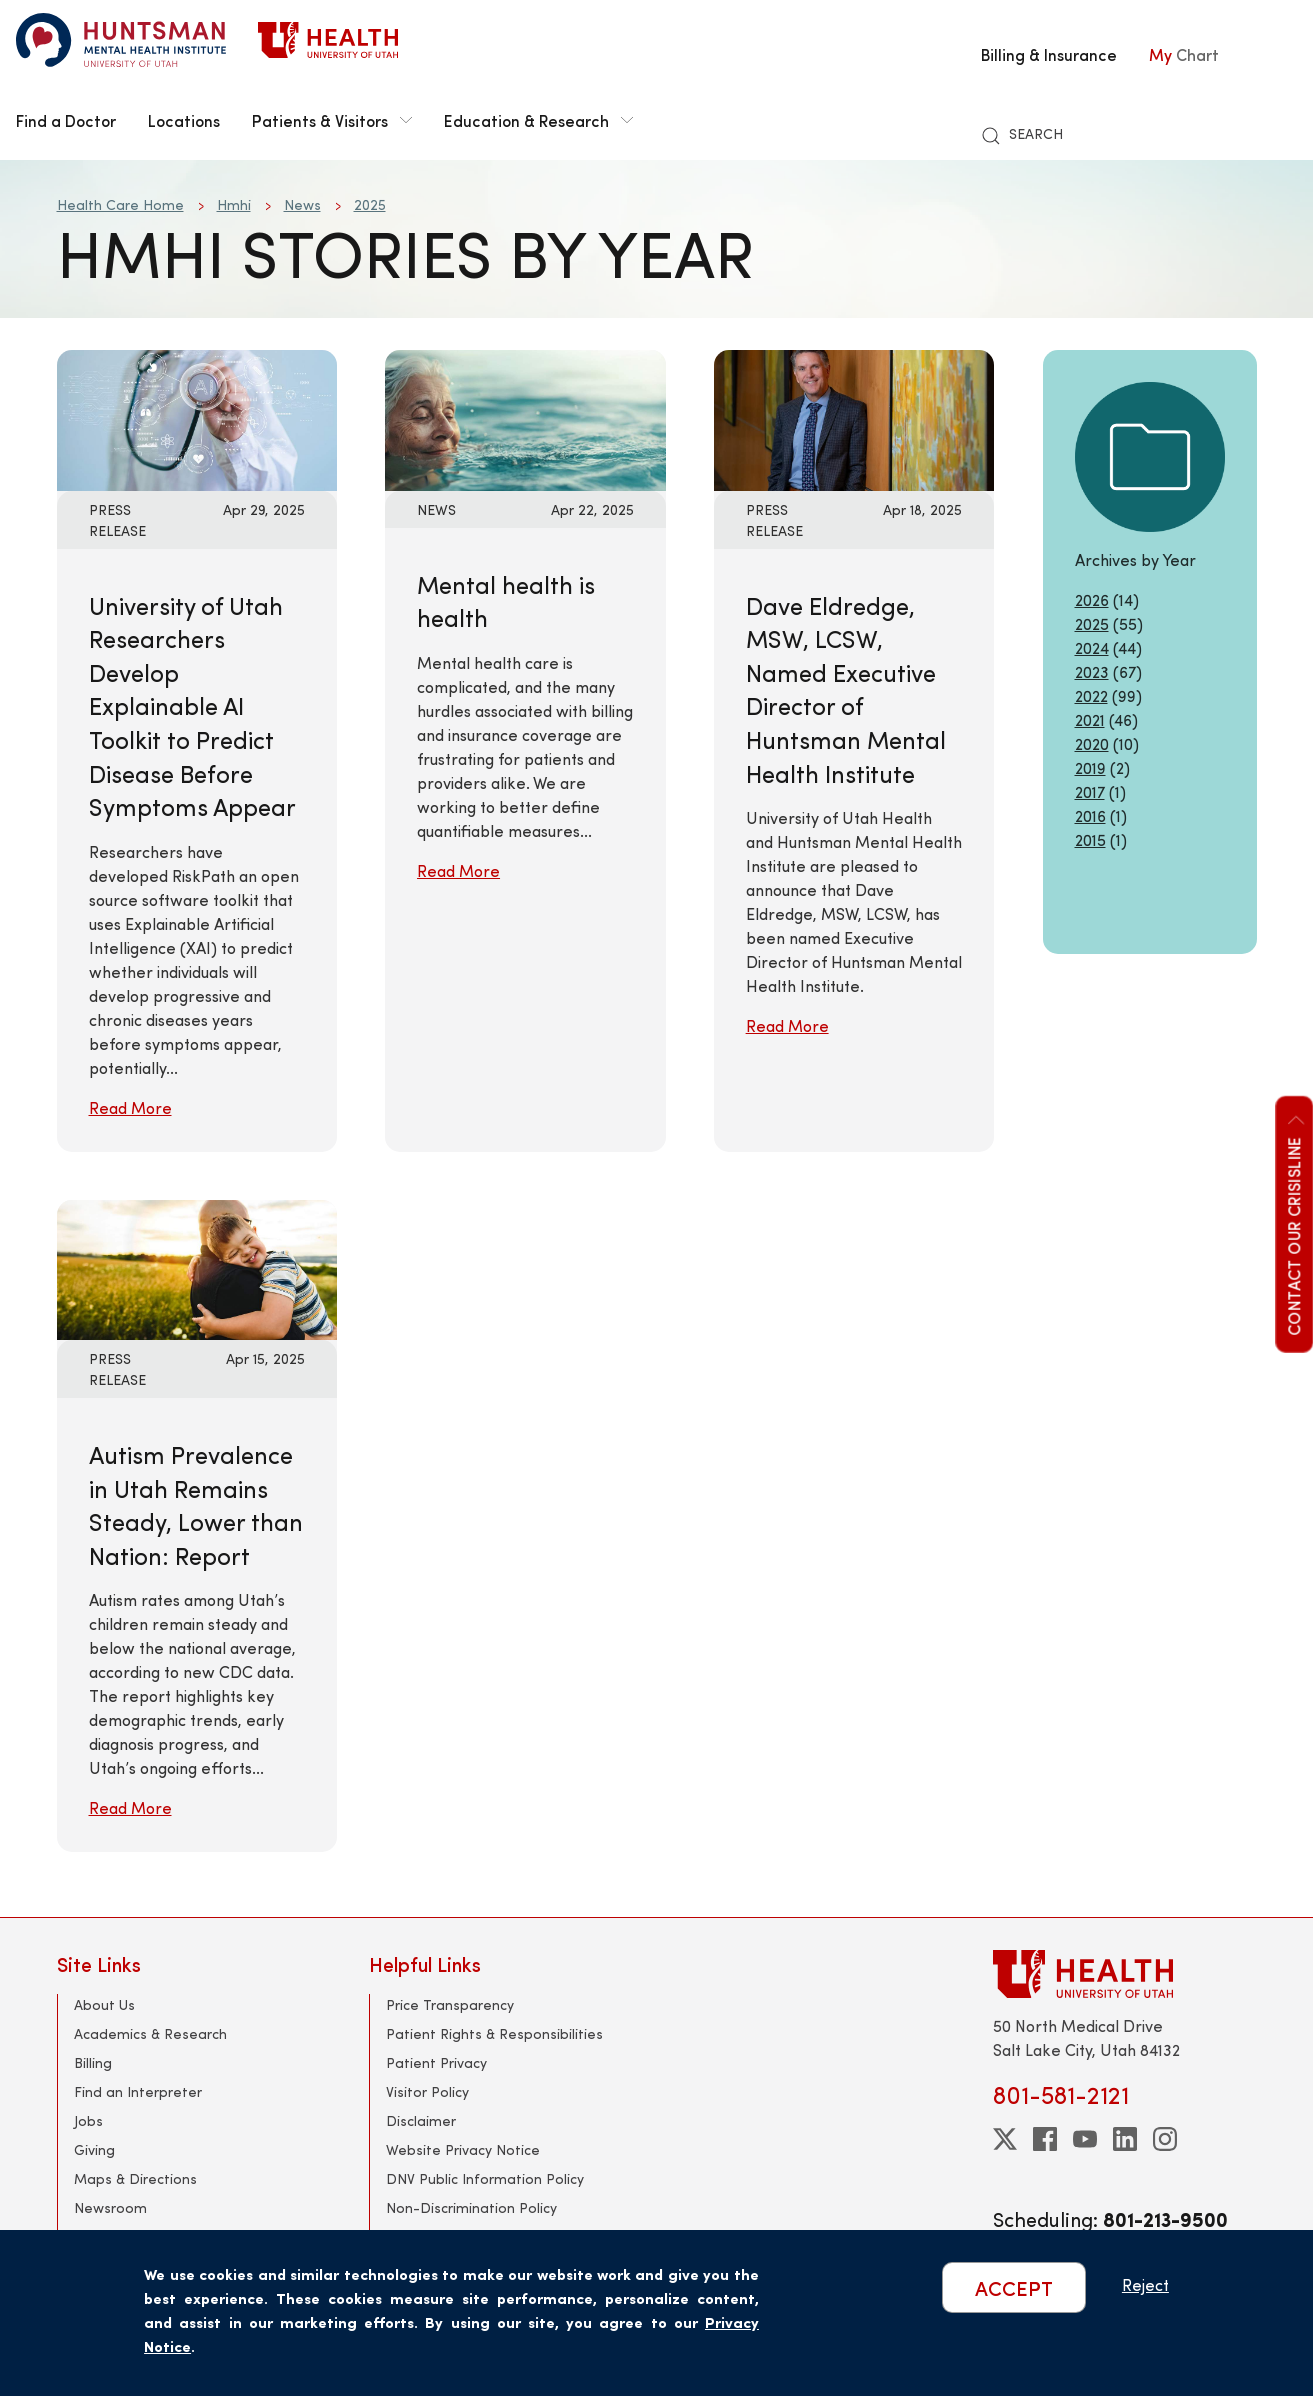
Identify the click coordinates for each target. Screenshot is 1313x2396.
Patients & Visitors (332, 120)
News (302, 204)
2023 (1092, 671)
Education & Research (538, 120)
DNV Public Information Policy (485, 2178)
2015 (1090, 839)
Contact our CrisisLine (1293, 1223)
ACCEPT (1014, 2287)
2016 (1090, 815)
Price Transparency (450, 2004)
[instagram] (1165, 2139)
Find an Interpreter (138, 2091)
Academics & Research (150, 2033)
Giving (94, 2149)
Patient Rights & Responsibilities (494, 2033)
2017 (1090, 791)
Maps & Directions (135, 2178)
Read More (130, 1107)
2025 (370, 204)
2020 (1092, 743)
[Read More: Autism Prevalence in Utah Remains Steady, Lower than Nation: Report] (197, 1267)
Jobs (88, 2120)
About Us (104, 2004)
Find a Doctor (66, 120)
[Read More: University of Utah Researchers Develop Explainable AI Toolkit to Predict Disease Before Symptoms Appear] (197, 417)
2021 (1090, 719)
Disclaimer (421, 2120)
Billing (93, 2062)
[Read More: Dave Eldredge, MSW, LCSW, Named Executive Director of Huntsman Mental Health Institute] (854, 417)
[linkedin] (1125, 2139)
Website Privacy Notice (463, 2149)
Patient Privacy (436, 2062)
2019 (1090, 767)
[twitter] (1005, 2139)
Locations (184, 120)
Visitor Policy (427, 2091)
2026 (1092, 599)
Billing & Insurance (1049, 54)
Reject (1145, 2284)
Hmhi (234, 204)
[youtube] (1085, 2139)
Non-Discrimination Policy (471, 2207)
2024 (1092, 647)
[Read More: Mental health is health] (525, 417)
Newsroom (110, 2207)
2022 (1091, 695)
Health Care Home (120, 204)
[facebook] (1045, 2139)
